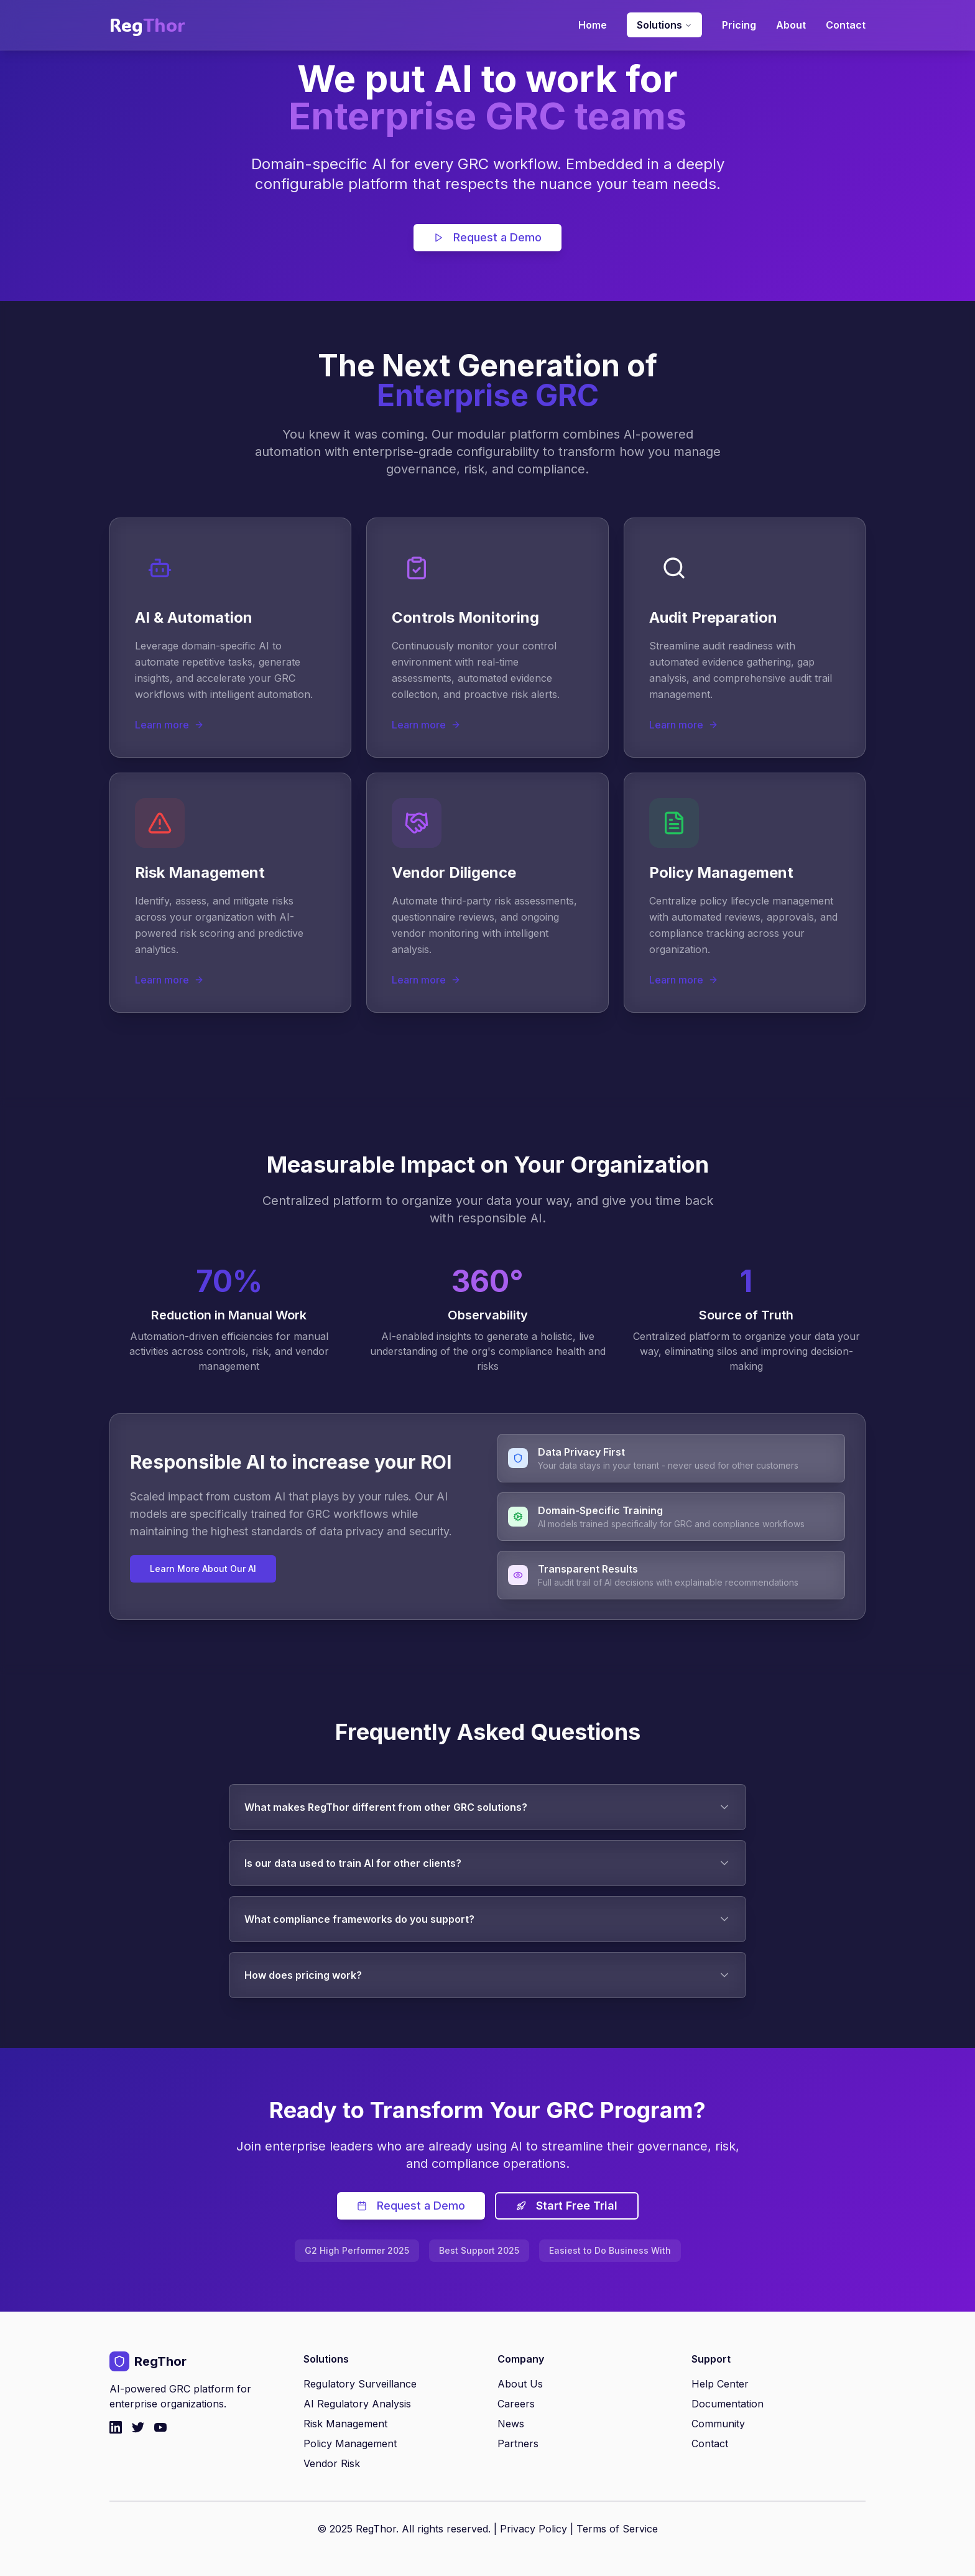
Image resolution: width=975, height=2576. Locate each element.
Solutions (664, 25)
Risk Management (345, 2423)
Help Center (720, 2384)
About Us (520, 2384)
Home (592, 25)
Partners (517, 2443)
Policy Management (350, 2443)
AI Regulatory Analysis (357, 2403)
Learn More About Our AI (203, 1568)
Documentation (727, 2403)
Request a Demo (487, 237)
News (510, 2423)
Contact (846, 25)
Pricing (739, 25)
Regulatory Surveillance (360, 2384)
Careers (516, 2403)
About (791, 25)
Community (718, 2423)
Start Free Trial (566, 2205)
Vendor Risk (331, 2463)
